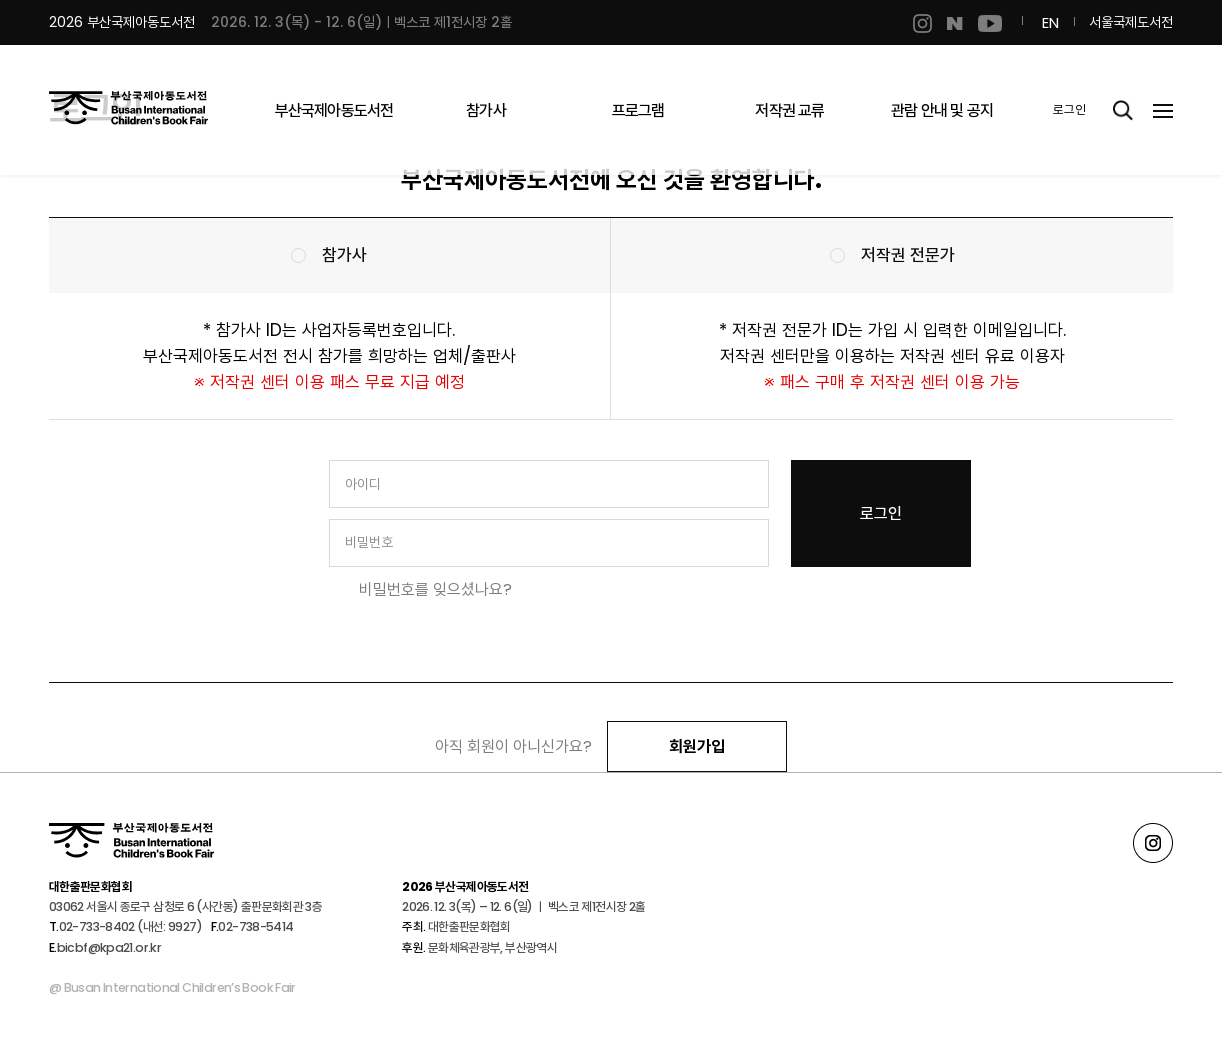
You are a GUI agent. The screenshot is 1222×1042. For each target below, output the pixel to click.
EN (1050, 22)
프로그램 (638, 110)
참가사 (486, 110)
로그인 (1069, 109)
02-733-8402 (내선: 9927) (130, 926)
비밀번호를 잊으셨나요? (435, 589)
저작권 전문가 (908, 255)
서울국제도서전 (1131, 22)
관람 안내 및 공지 (942, 110)
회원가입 (697, 746)
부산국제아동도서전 (334, 110)
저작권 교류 (789, 110)
